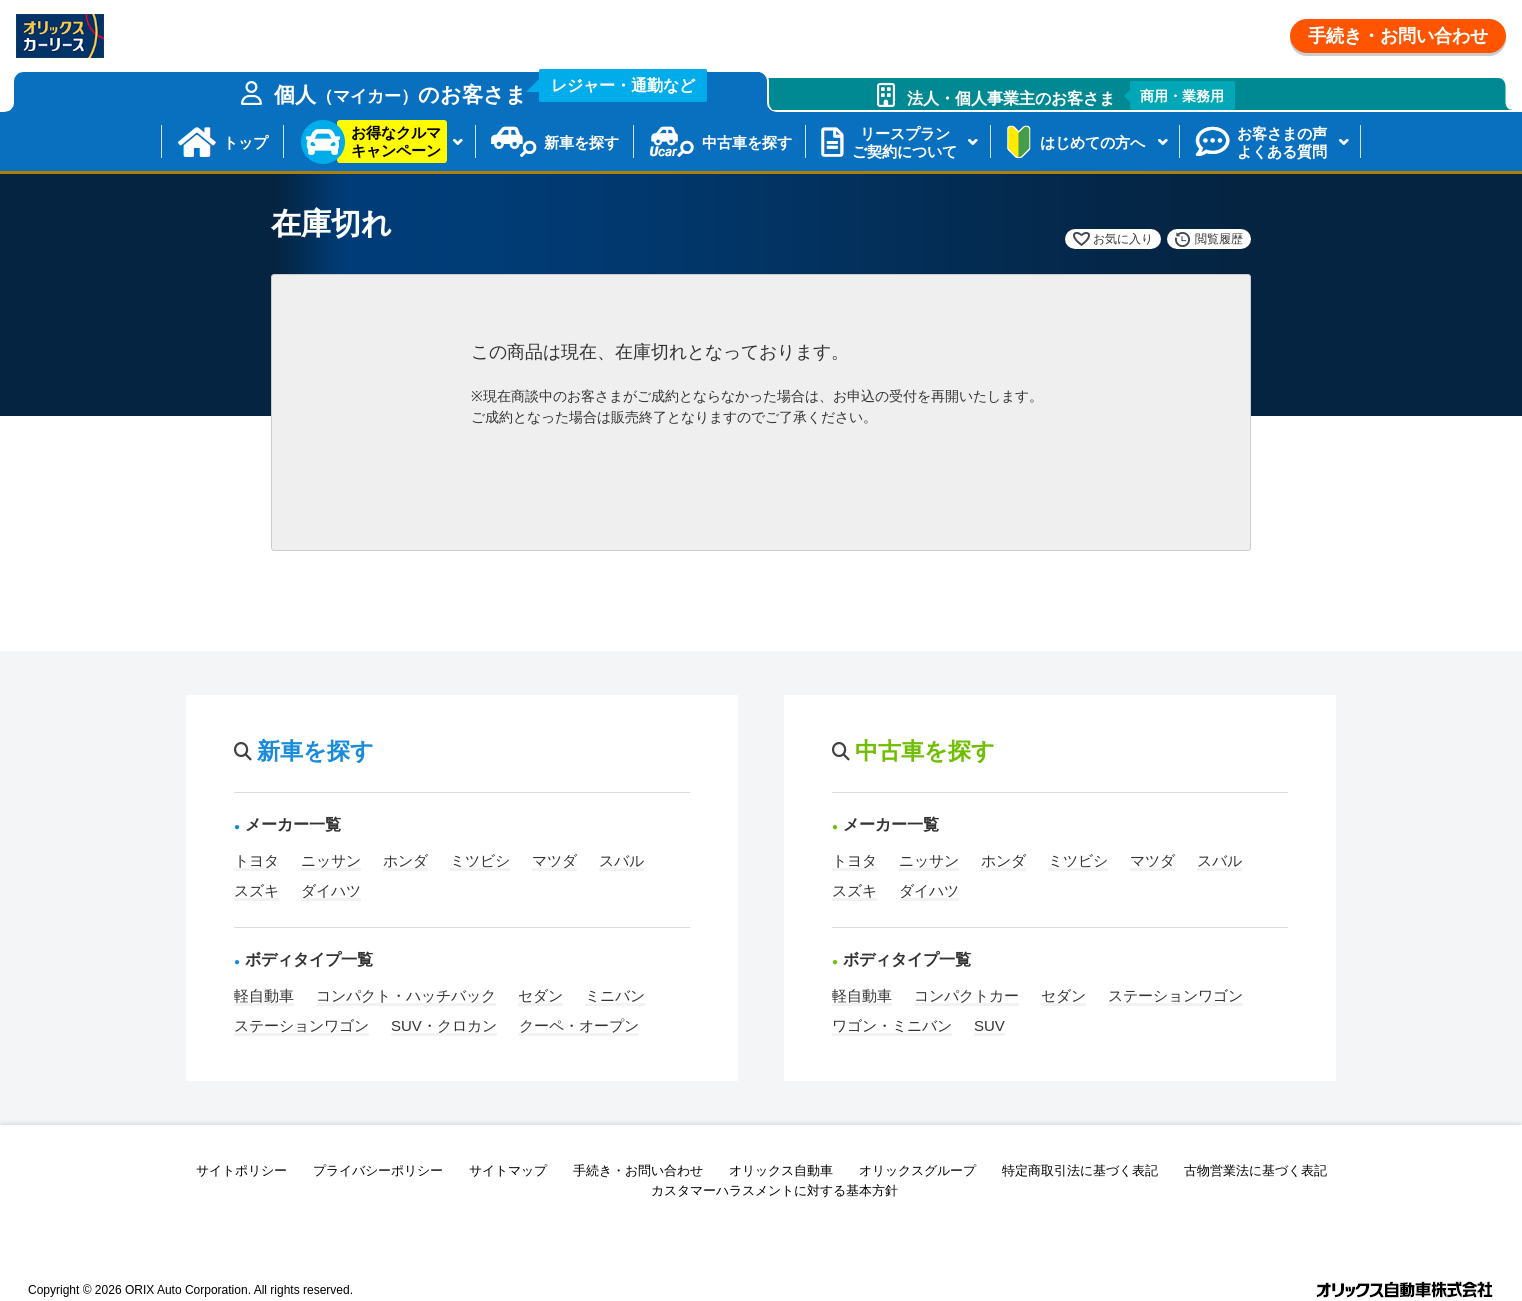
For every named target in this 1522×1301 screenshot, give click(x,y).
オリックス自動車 (781, 1170)
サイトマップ (508, 1170)
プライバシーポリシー (378, 1170)
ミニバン (615, 995)
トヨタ (256, 860)
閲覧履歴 (1219, 239)
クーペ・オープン (579, 1025)
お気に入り (1123, 239)
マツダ (554, 860)
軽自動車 (264, 995)
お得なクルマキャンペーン (396, 141)
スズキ (256, 890)
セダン (540, 995)
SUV (989, 1025)
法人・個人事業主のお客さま (1071, 95)
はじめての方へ (1092, 142)
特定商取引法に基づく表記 (1080, 1170)
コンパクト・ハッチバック (406, 995)
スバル (621, 860)
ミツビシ (480, 860)
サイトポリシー (241, 1170)
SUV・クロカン (444, 1025)
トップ (245, 142)
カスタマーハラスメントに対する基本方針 (774, 1190)
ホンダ (405, 860)
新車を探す (581, 142)
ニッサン (331, 860)
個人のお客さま (491, 89)
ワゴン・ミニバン (892, 1025)
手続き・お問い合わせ (1398, 36)
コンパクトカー (966, 995)
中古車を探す (747, 142)
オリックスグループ (917, 1170)
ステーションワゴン (301, 1025)
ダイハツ (331, 890)
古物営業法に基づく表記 (1255, 1170)
